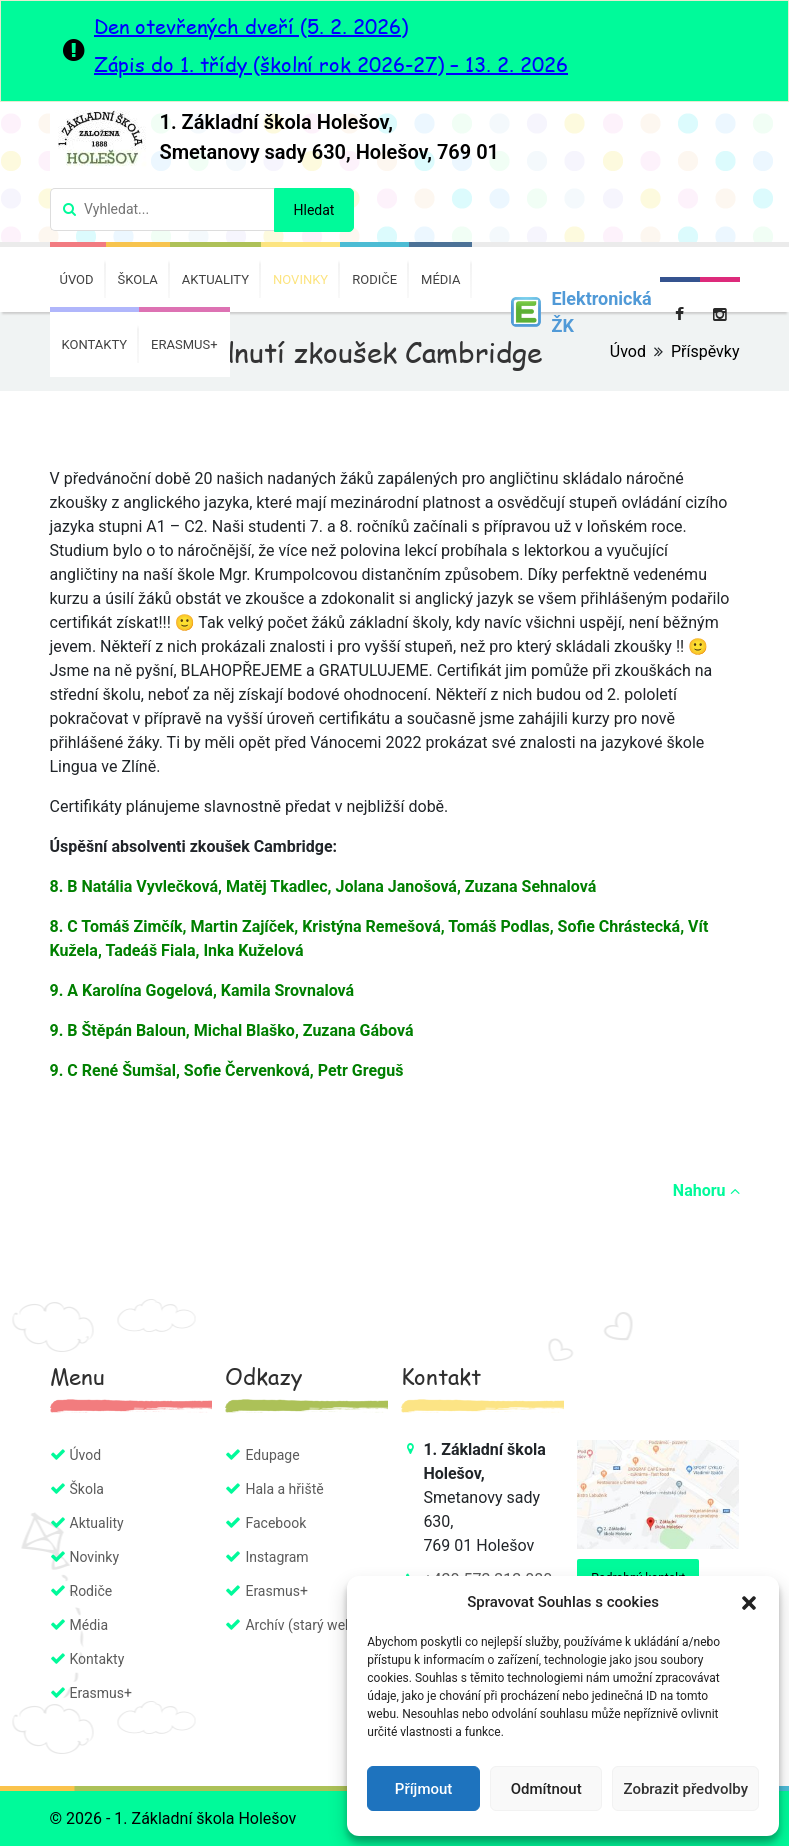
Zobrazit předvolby (685, 1789)
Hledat (314, 210)
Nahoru (706, 1190)
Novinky (300, 279)
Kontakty (95, 344)
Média (440, 279)
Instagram (276, 1557)
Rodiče (374, 279)
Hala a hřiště (284, 1489)
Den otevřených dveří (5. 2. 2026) (251, 26)
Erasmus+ (184, 344)
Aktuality (215, 279)
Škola (138, 279)
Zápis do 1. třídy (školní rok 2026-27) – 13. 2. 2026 (331, 64)
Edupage (272, 1455)
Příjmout (423, 1789)
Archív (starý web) (301, 1625)
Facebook (275, 1523)
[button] (749, 1602)
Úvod (77, 279)
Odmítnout (546, 1789)
